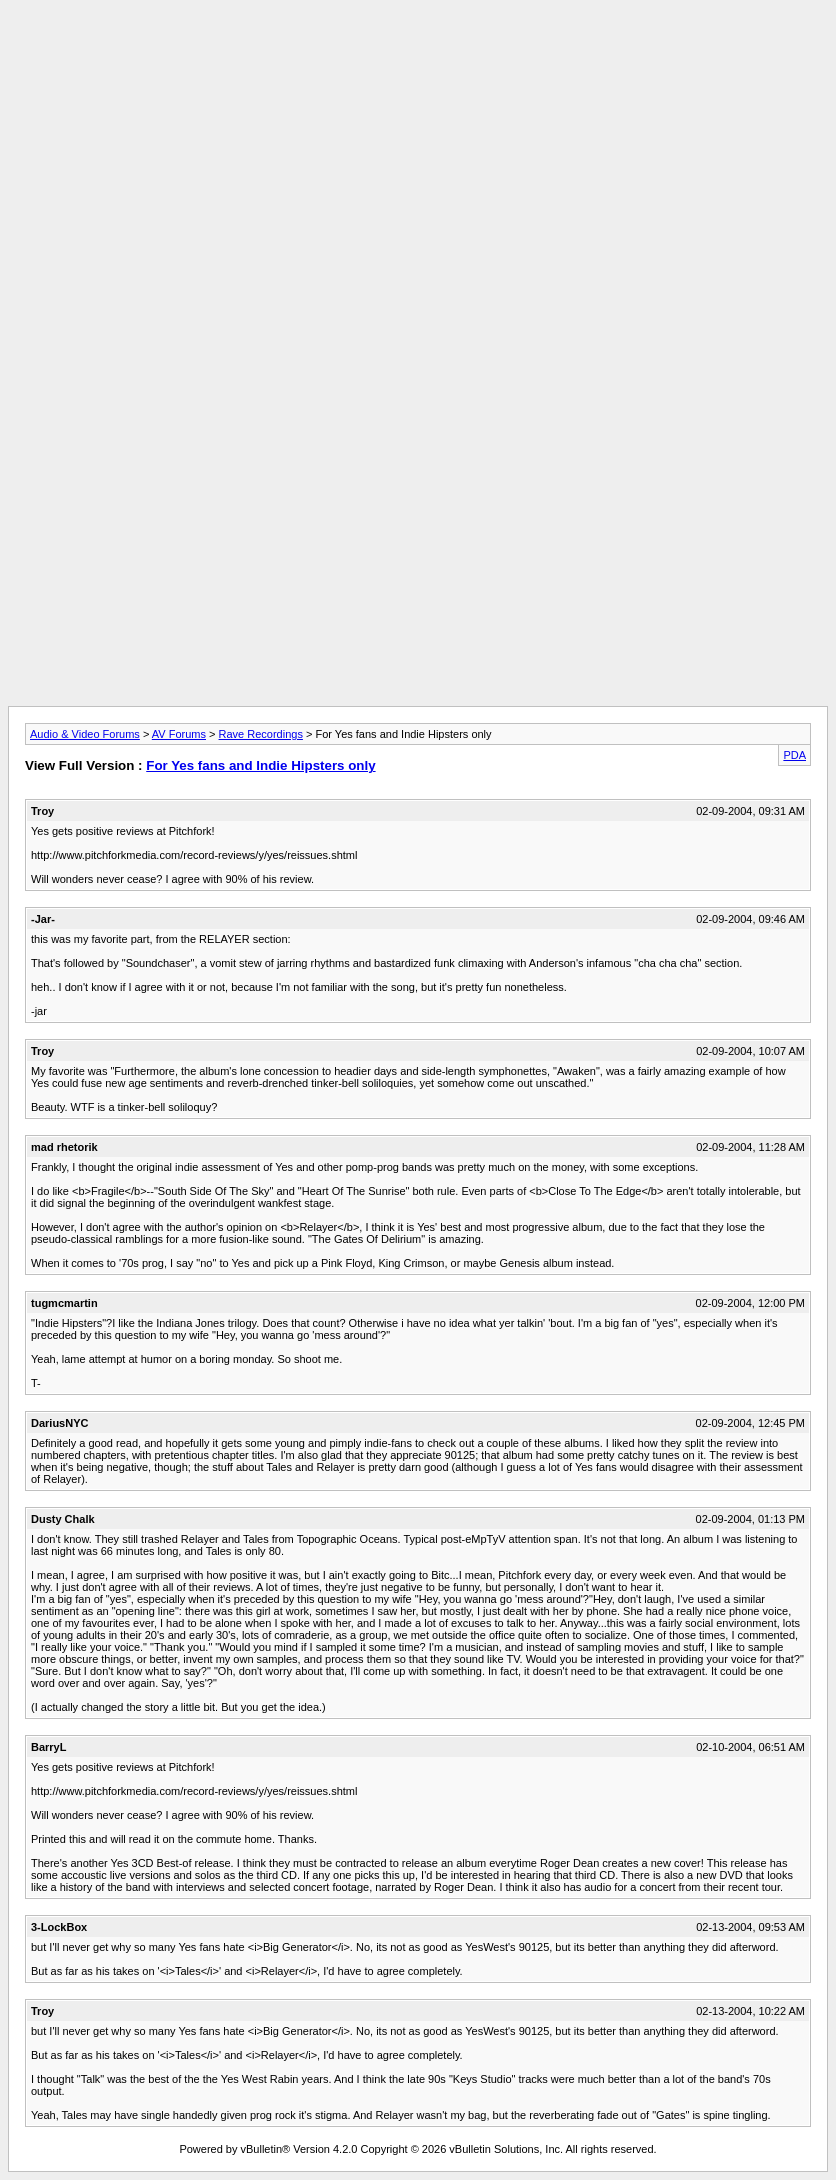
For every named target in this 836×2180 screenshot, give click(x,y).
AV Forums (179, 734)
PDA (794, 755)
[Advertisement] (418, 53)
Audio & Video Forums (85, 734)
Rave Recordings (261, 734)
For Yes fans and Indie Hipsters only (260, 765)
